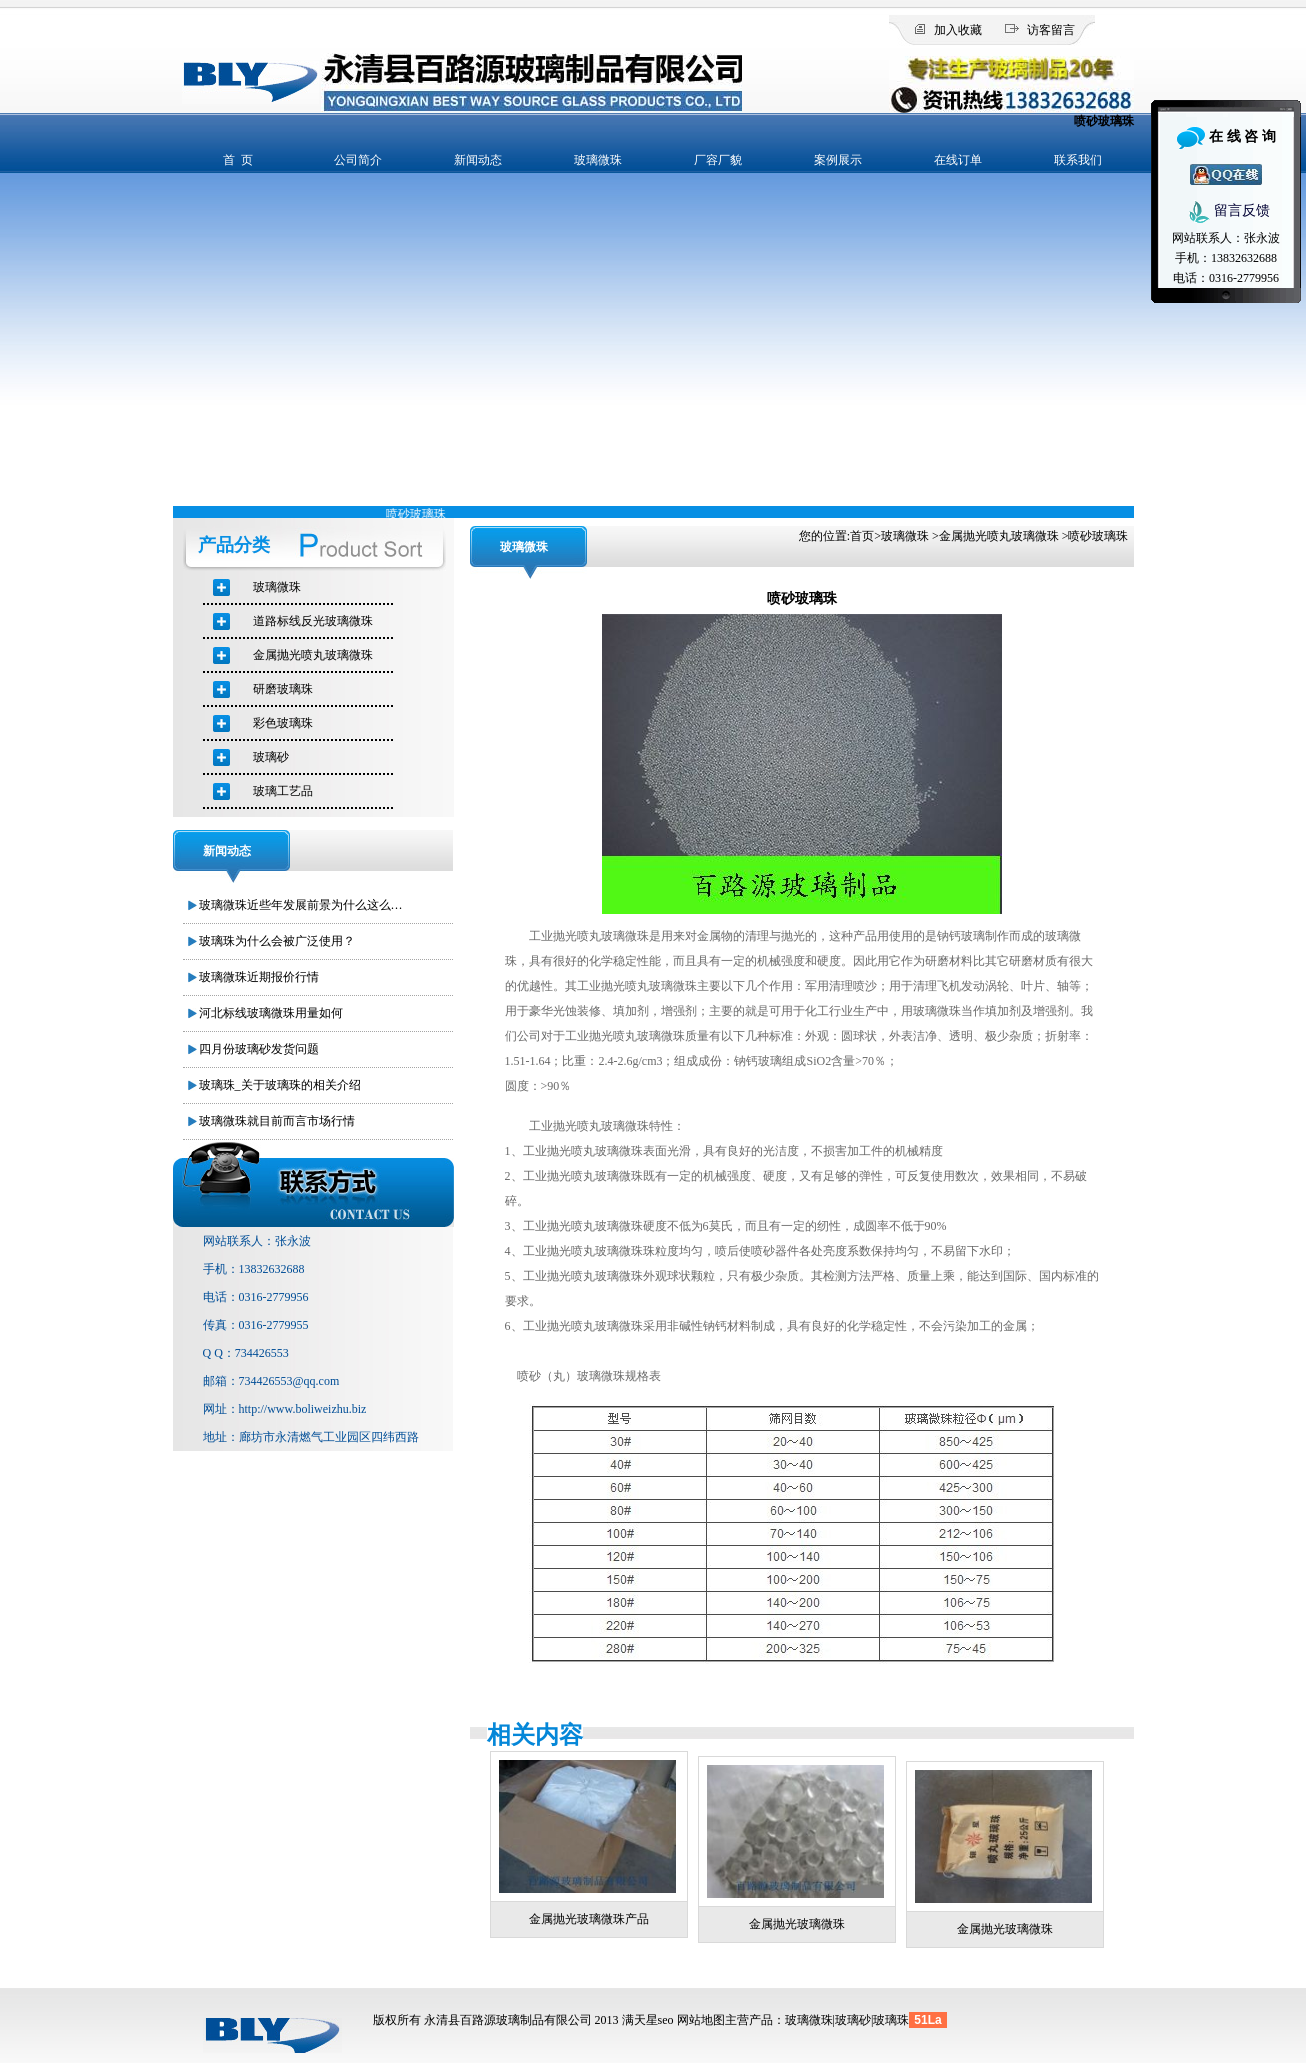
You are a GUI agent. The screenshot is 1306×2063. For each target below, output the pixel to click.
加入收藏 (958, 30)
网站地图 (701, 2020)
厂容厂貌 (718, 160)
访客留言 (1051, 30)
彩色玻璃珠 (283, 723)
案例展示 (838, 160)
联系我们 (1078, 160)
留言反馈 (1226, 212)
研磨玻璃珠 (283, 689)
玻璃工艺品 (283, 791)
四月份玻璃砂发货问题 (259, 1049)
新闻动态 (478, 160)
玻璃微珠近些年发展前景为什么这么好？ (304, 905)
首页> (865, 536)
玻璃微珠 (598, 160)
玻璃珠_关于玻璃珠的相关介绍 (280, 1085)
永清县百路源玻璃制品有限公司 (508, 2020)
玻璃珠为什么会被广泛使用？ (277, 941)
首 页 (238, 160)
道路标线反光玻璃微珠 (313, 621)
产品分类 (234, 545)
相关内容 (535, 1735)
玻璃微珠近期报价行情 (259, 977)
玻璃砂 (271, 757)
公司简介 (358, 160)
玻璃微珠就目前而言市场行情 (277, 1121)
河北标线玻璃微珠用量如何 (271, 1013)
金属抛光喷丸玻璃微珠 (999, 536)
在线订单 (958, 160)
